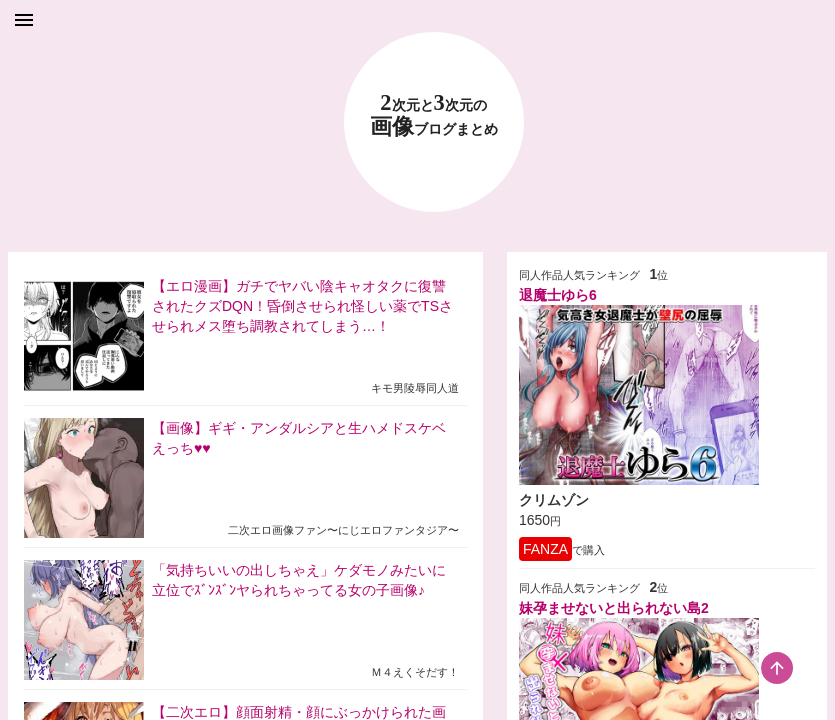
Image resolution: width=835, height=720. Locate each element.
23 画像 (434, 115)
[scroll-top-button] (777, 668)
